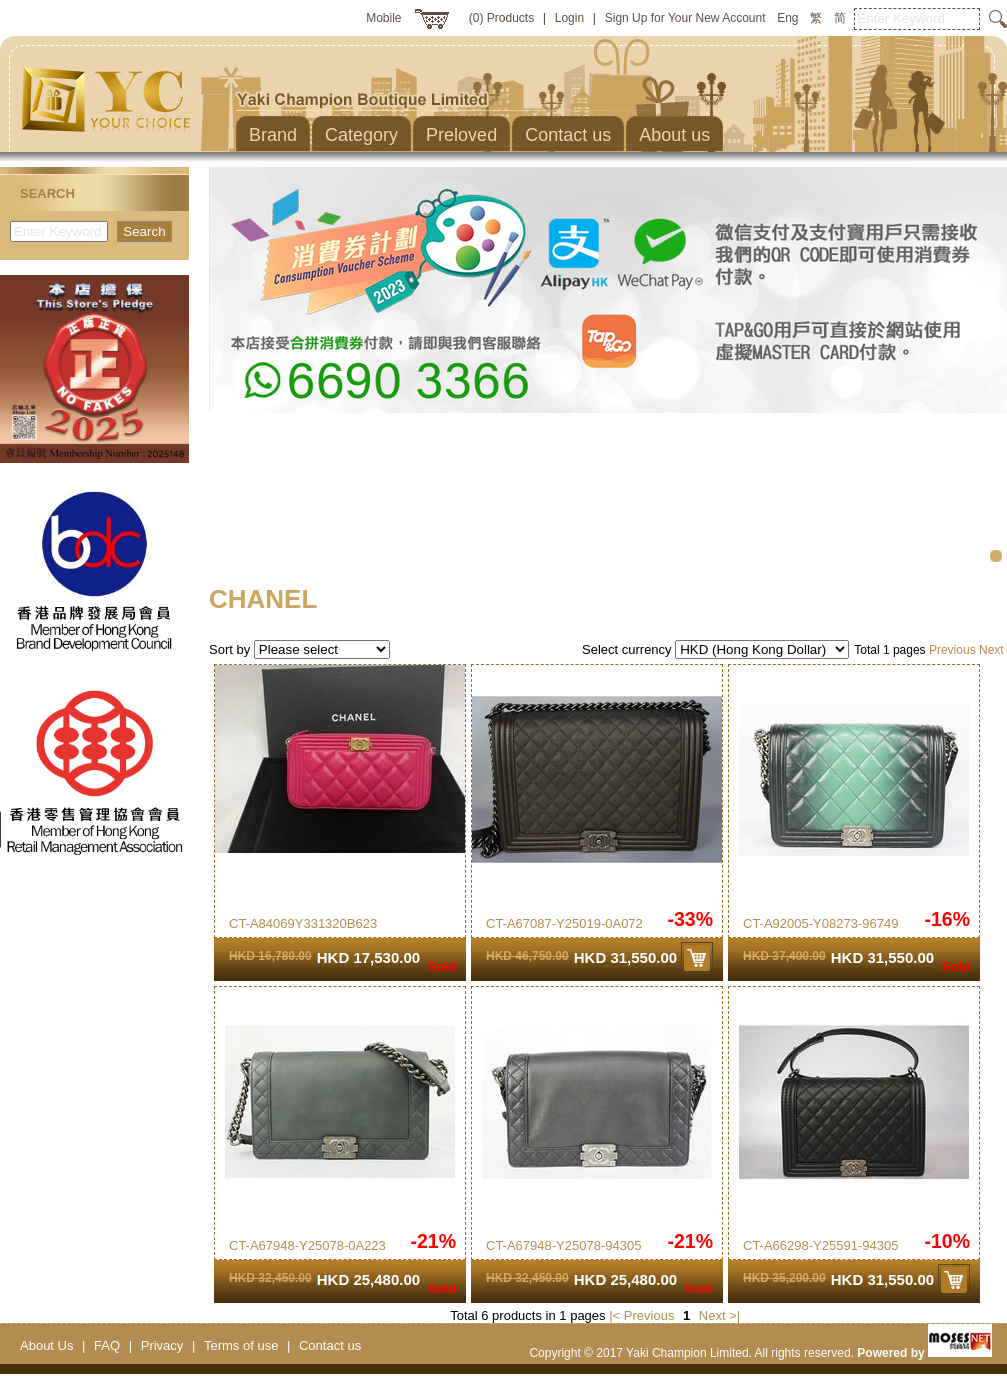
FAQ (107, 1345)
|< (614, 1315)
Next (991, 650)
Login (569, 18)
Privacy (162, 1345)
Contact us (330, 1345)
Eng (787, 18)
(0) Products (501, 18)
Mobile (383, 18)
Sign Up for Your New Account (685, 18)
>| (734, 1315)
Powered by (924, 1353)
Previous (952, 650)
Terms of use (241, 1345)
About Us (46, 1345)
